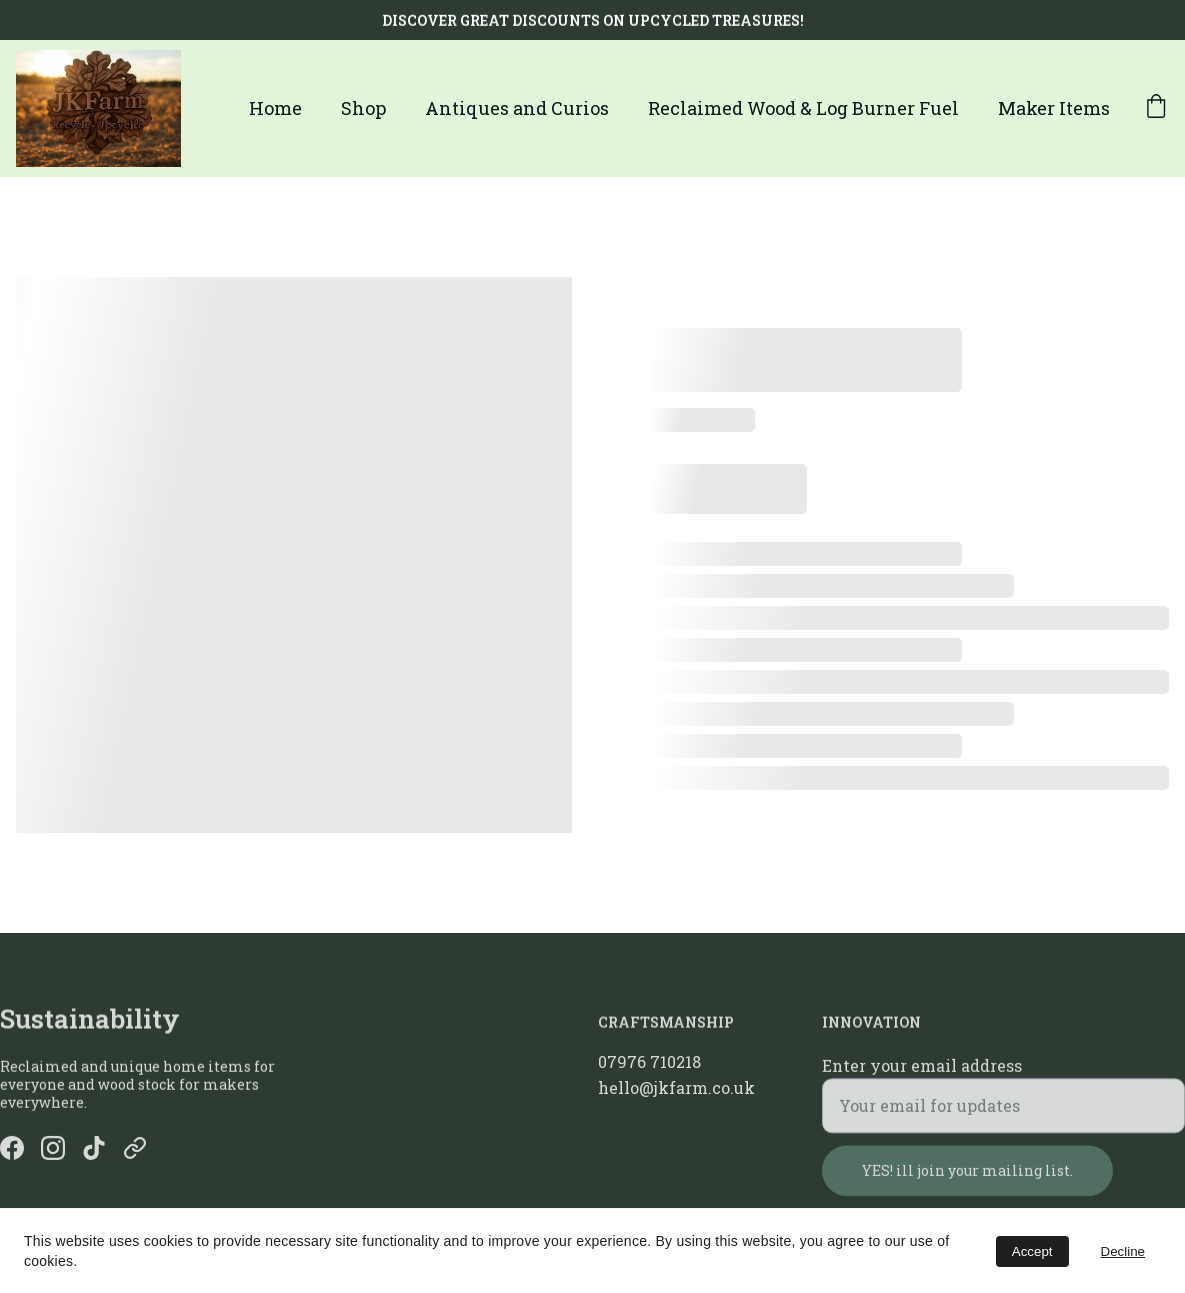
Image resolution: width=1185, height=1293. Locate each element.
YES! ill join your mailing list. (967, 1179)
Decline (1123, 1251)
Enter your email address (922, 1074)
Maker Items (1054, 108)
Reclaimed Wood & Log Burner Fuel (803, 108)
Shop (363, 108)
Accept (1032, 1251)
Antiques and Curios (517, 108)
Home (275, 108)
